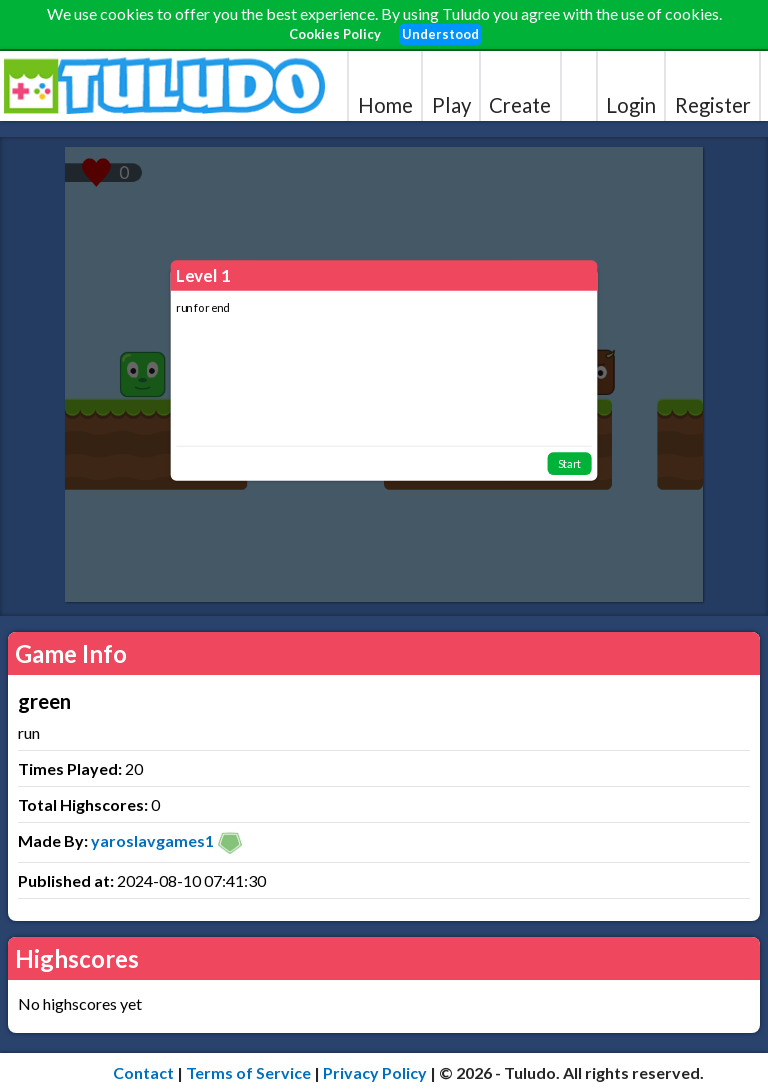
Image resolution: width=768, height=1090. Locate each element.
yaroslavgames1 (152, 840)
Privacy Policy (375, 1072)
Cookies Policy (335, 34)
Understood (440, 34)
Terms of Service (248, 1072)
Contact (143, 1072)
